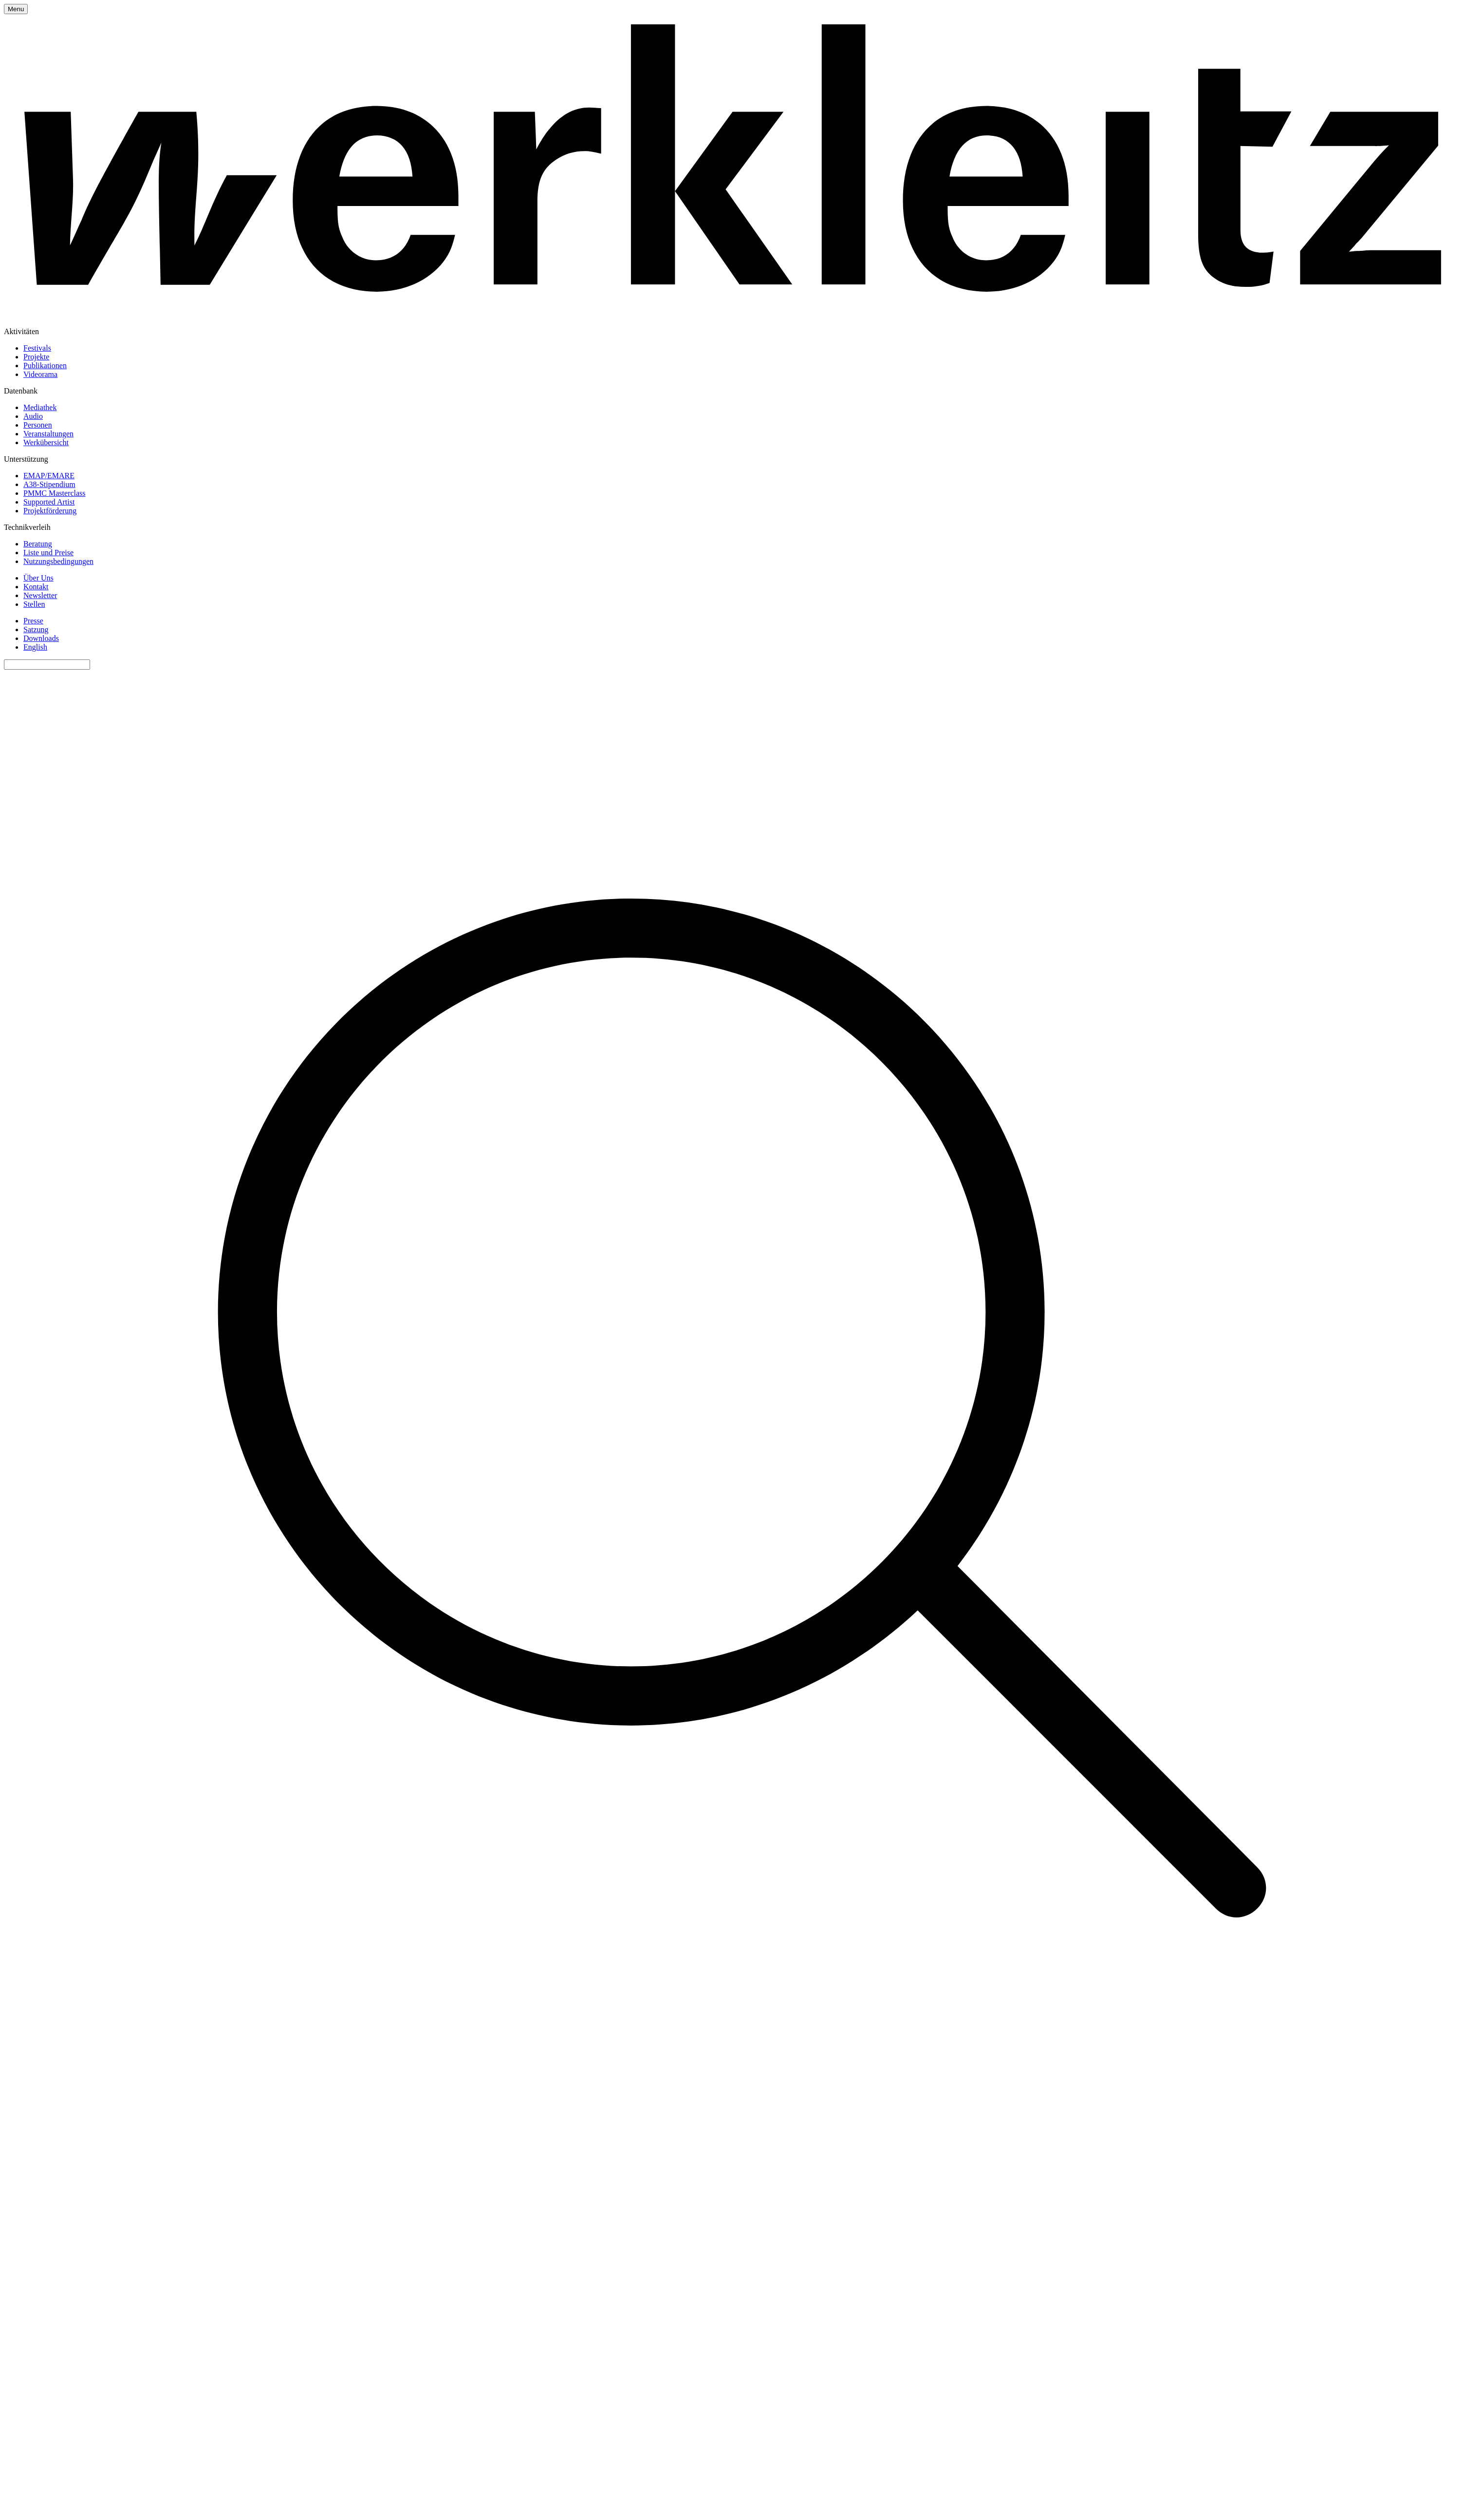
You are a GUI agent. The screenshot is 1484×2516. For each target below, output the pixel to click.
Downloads (41, 638)
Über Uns (38, 578)
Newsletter (40, 595)
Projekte (36, 357)
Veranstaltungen (48, 434)
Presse (33, 621)
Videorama (40, 374)
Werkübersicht (46, 442)
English (35, 647)
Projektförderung (49, 511)
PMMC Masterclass (54, 493)
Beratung (37, 544)
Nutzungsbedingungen (58, 561)
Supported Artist (48, 502)
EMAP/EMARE (48, 475)
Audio (33, 416)
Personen (37, 425)
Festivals (37, 348)
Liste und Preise (48, 552)
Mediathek (39, 407)
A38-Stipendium (49, 484)
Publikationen (45, 365)
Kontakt (36, 586)
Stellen (34, 604)
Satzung (36, 629)
